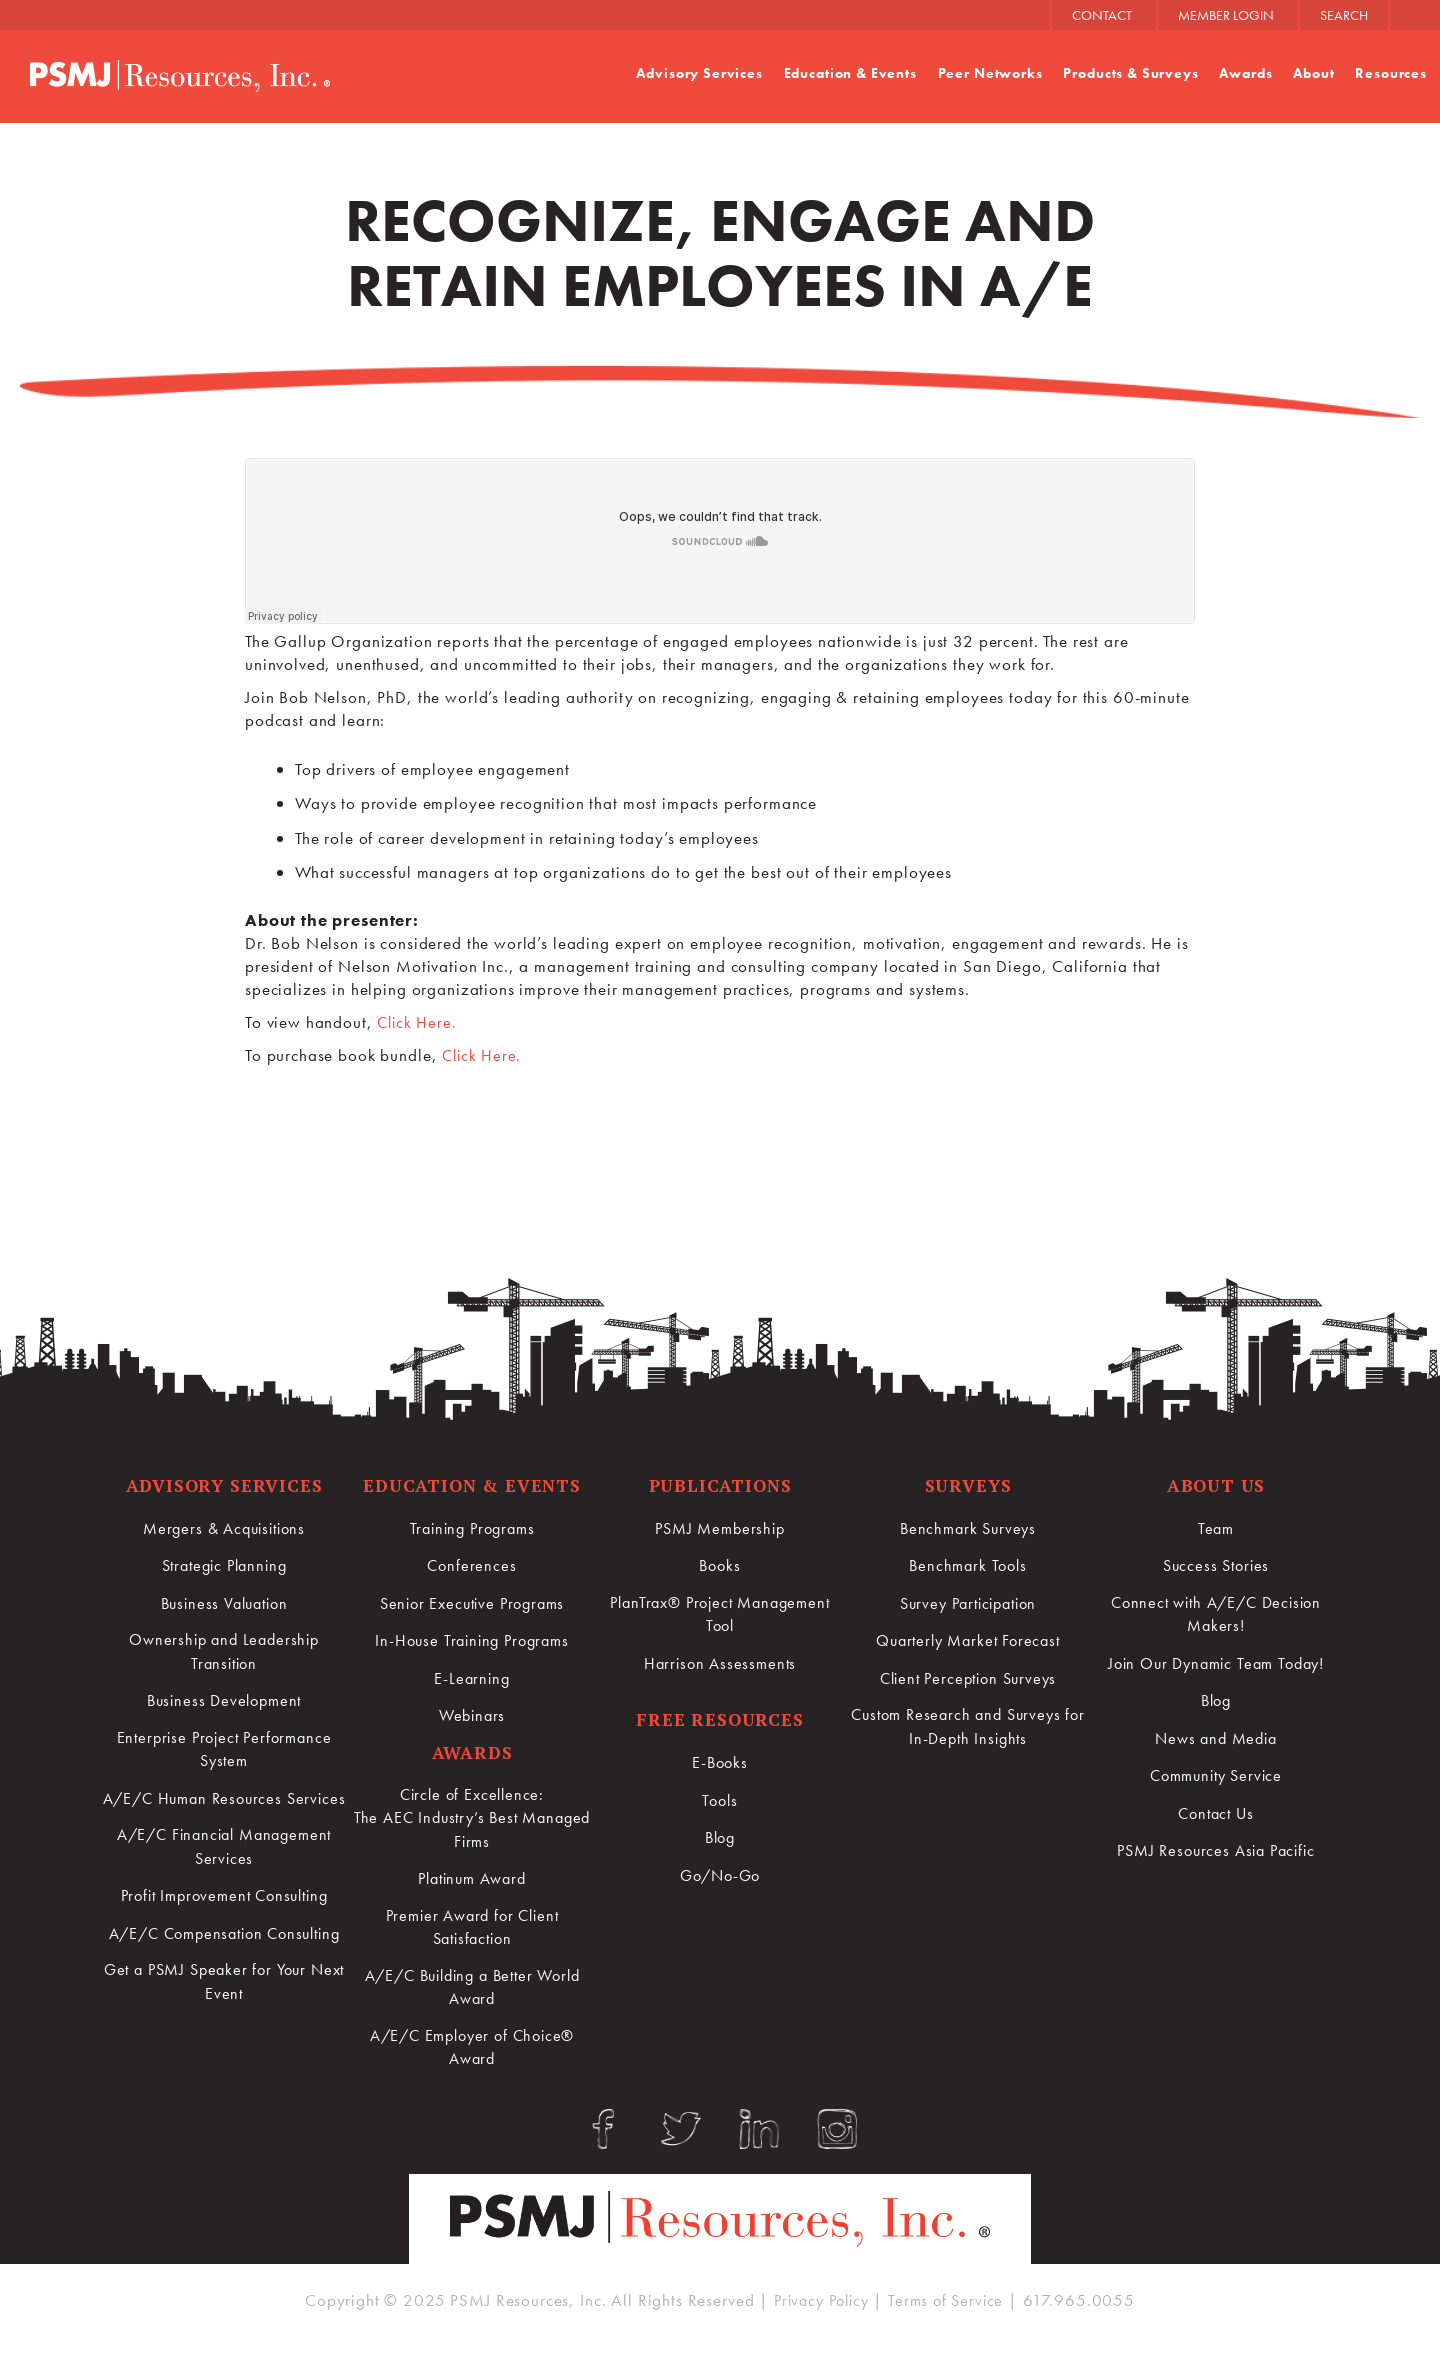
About (1313, 73)
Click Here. (418, 1022)
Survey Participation (968, 1602)
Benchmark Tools (968, 1565)
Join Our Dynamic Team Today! (1216, 1664)
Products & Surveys (1130, 73)
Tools (720, 1801)
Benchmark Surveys (968, 1528)
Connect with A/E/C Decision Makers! (1216, 1614)
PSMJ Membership (720, 1528)
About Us (1216, 1485)
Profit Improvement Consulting (224, 1923)
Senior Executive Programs (471, 1602)
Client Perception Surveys (967, 1677)
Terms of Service (951, 2313)
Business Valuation (223, 1602)
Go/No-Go (720, 1876)
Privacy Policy (819, 2313)
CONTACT (1102, 15)
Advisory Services (699, 73)
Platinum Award (472, 1880)
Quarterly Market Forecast (968, 1640)
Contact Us (1216, 1813)
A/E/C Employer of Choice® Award (471, 2052)
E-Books (720, 1764)
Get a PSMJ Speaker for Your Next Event (224, 2034)
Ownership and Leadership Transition (224, 1652)
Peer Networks (989, 73)
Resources (1391, 73)
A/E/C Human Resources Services (224, 1812)
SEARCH (1344, 15)
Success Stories (1216, 1565)
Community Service (1215, 1776)
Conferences (471, 1565)
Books (720, 1565)
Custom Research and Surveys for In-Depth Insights (967, 1726)
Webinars (472, 1714)
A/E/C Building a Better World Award (472, 1991)
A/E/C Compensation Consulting (224, 1972)
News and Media (1216, 1739)
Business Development (224, 1701)
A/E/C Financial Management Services (224, 1874)
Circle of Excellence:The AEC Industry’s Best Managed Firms (472, 1818)
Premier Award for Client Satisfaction (471, 1929)
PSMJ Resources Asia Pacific (1216, 1850)
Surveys (968, 1485)
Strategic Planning (224, 1565)
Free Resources (720, 1721)
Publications (720, 1485)
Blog (720, 1839)
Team (1216, 1528)
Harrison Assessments (720, 1664)
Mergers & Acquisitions (224, 1528)
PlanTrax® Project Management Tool (720, 1614)
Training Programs (472, 1528)
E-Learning (472, 1677)
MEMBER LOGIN (1226, 15)
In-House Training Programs (471, 1640)
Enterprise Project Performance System (224, 1751)
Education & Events (849, 73)
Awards (1245, 73)
